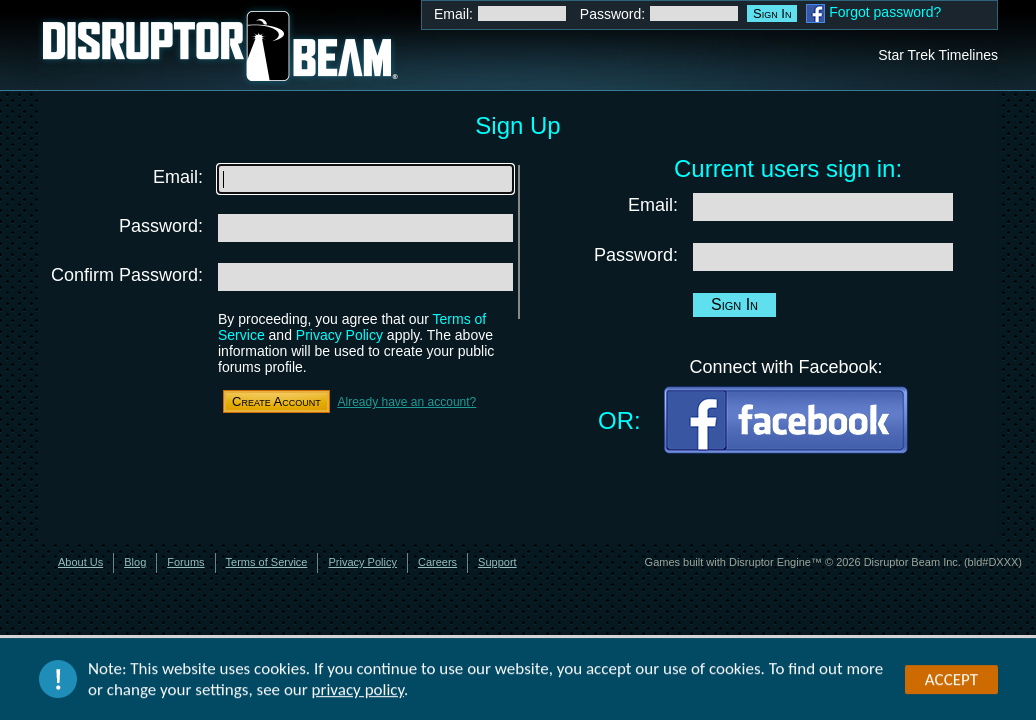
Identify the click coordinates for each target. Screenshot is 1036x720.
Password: (612, 14)
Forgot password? (885, 12)
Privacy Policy (339, 335)
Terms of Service (267, 562)
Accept (951, 680)
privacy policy (358, 690)
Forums (185, 562)
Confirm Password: (127, 275)
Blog (135, 562)
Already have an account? (406, 402)
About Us (80, 562)
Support (497, 562)
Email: (453, 14)
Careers (437, 562)
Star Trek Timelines (938, 55)
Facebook (815, 13)
